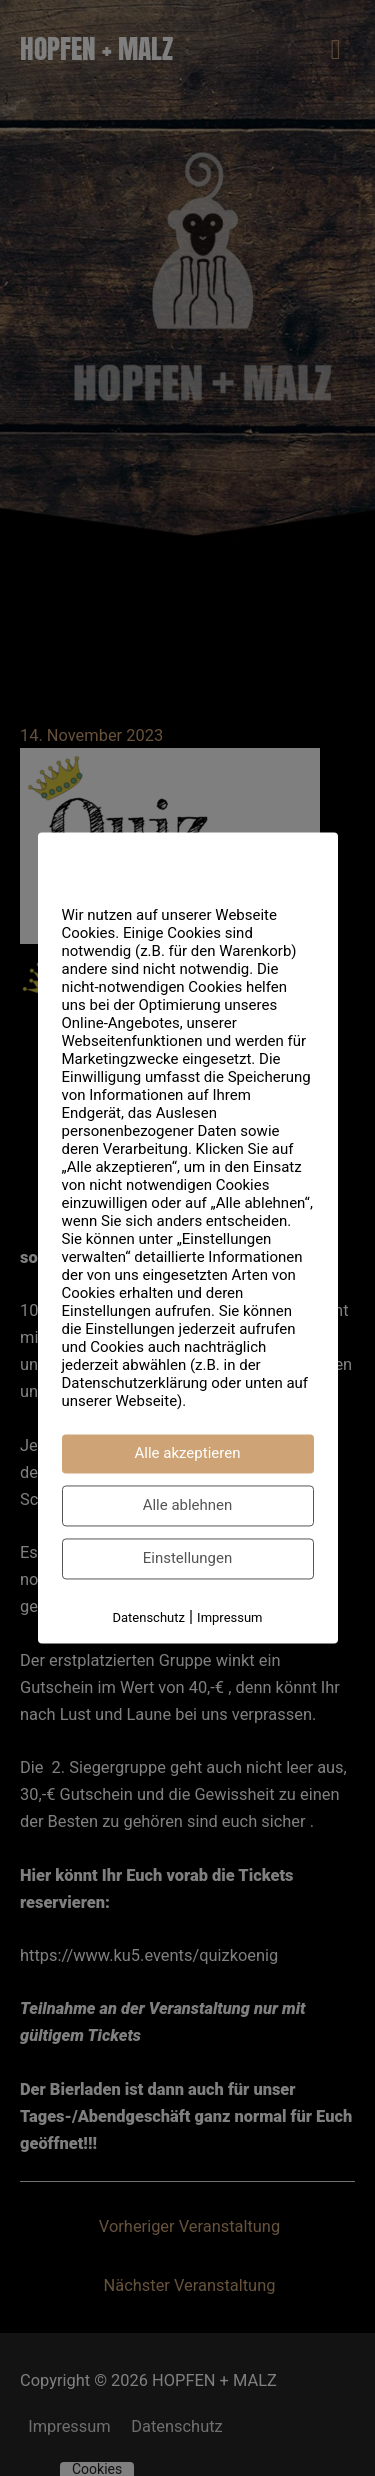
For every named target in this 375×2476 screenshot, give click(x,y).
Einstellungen (188, 1558)
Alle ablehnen (188, 1505)
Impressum (229, 1617)
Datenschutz (148, 1617)
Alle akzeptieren (188, 1453)
